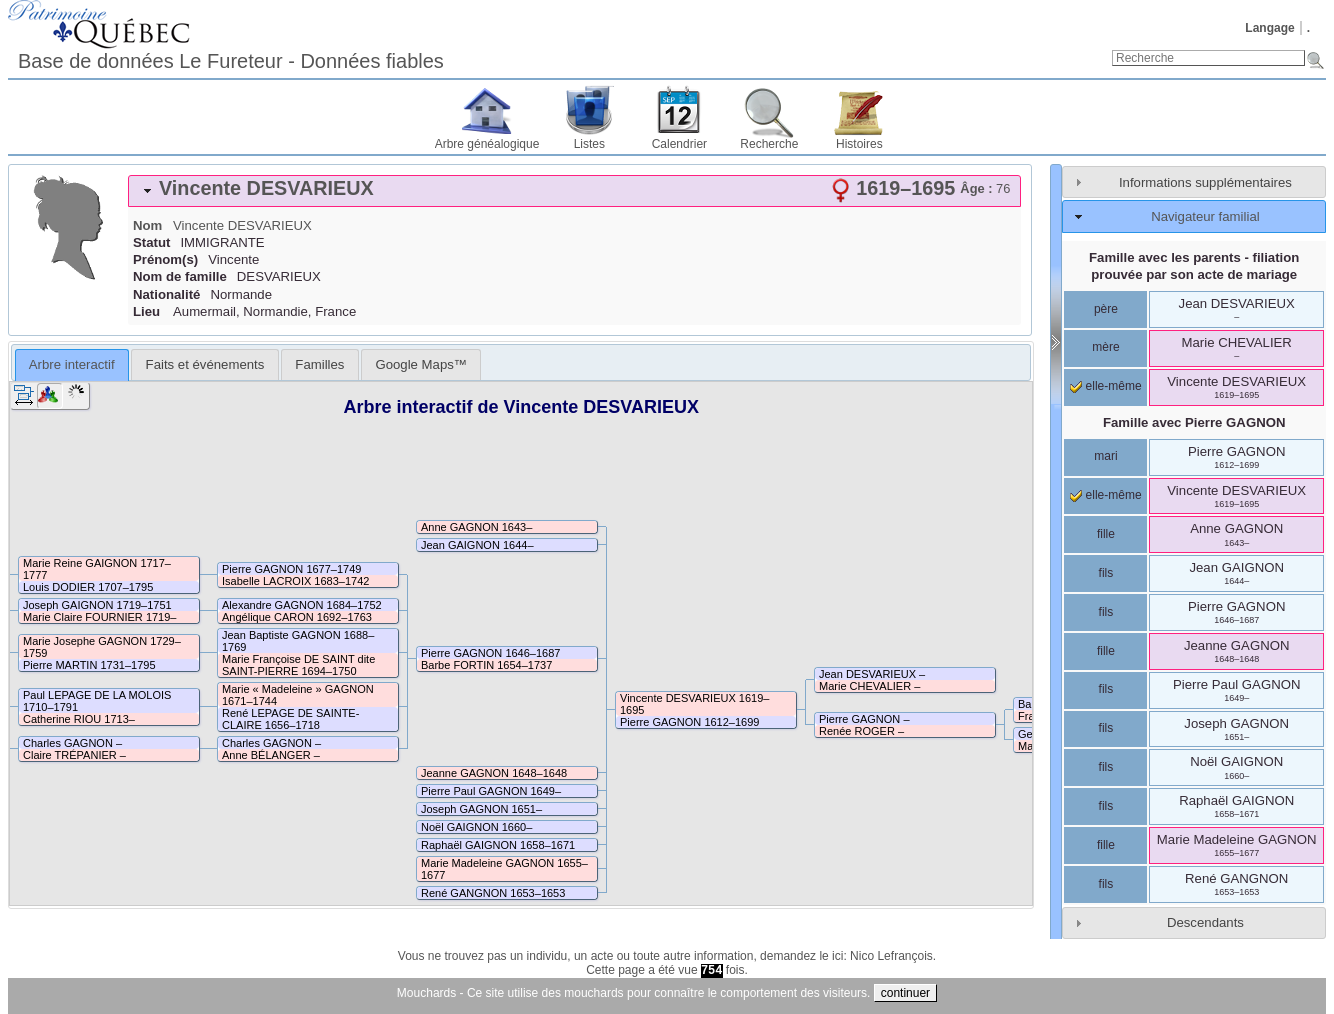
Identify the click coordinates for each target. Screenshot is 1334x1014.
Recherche (769, 144)
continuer (905, 993)
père (1106, 309)
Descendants (1205, 922)
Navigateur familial (1205, 216)
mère (1105, 347)
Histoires (859, 144)
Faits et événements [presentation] (205, 364)
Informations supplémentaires (1205, 182)
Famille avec (1194, 422)
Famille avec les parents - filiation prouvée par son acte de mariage (1194, 266)
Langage (1269, 28)
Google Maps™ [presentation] (421, 364)
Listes (589, 144)
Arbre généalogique (487, 144)
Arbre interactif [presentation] (72, 364)
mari (1105, 456)
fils (1106, 573)
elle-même (1105, 386)
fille (1106, 534)
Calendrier (679, 144)
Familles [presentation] (319, 364)
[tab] (574, 191)
